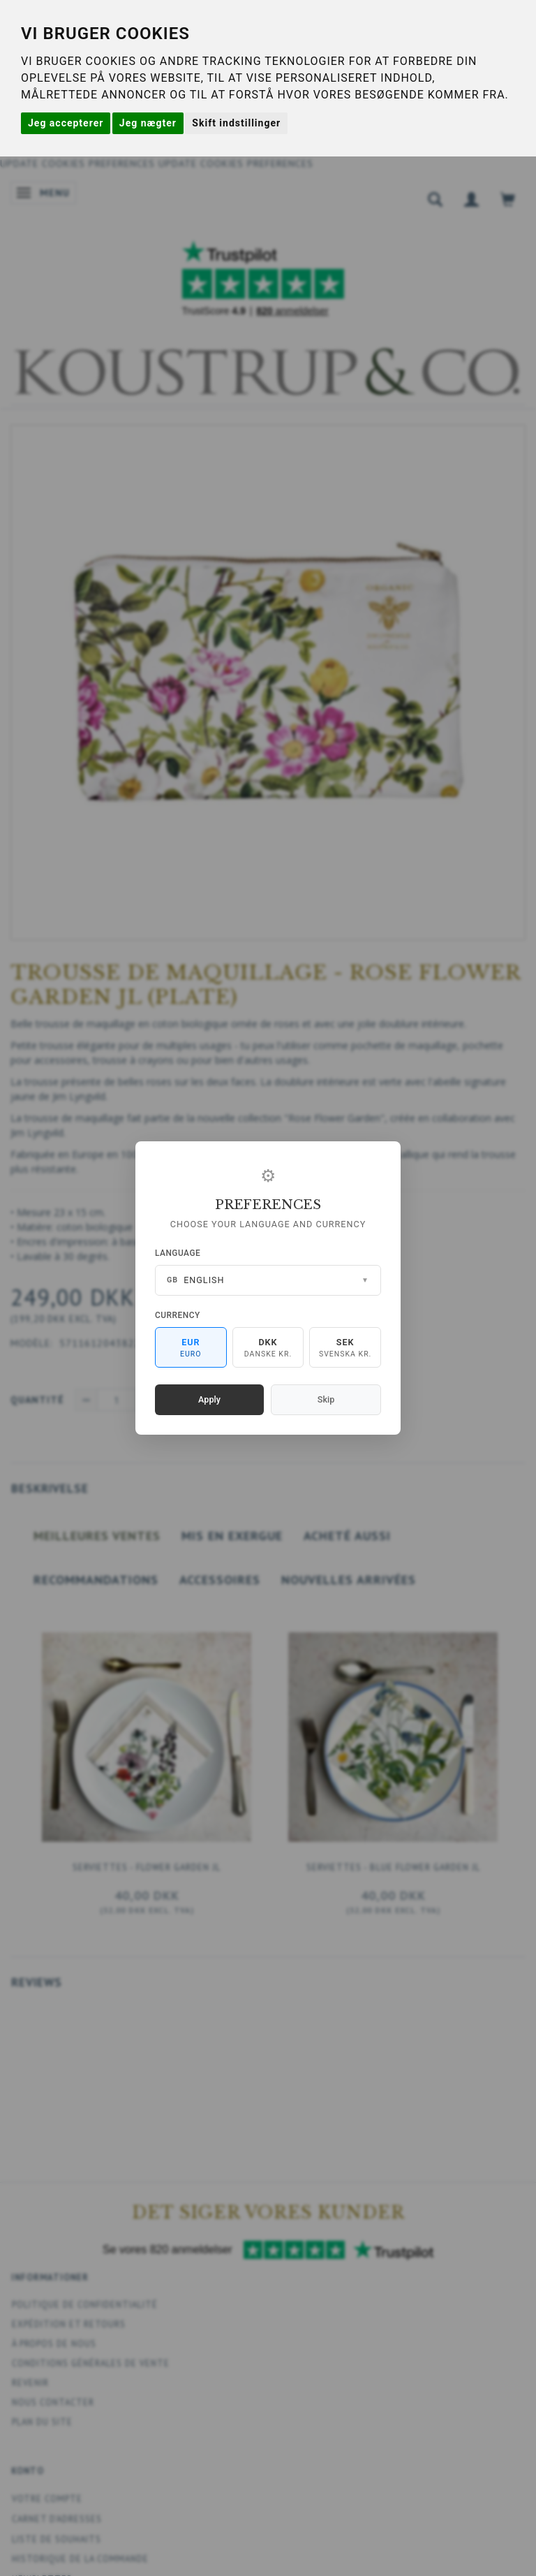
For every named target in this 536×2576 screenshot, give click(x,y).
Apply (209, 1399)
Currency (177, 1315)
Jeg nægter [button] (148, 123)
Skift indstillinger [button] (236, 123)
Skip (326, 1399)
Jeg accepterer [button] (65, 123)
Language (177, 1253)
